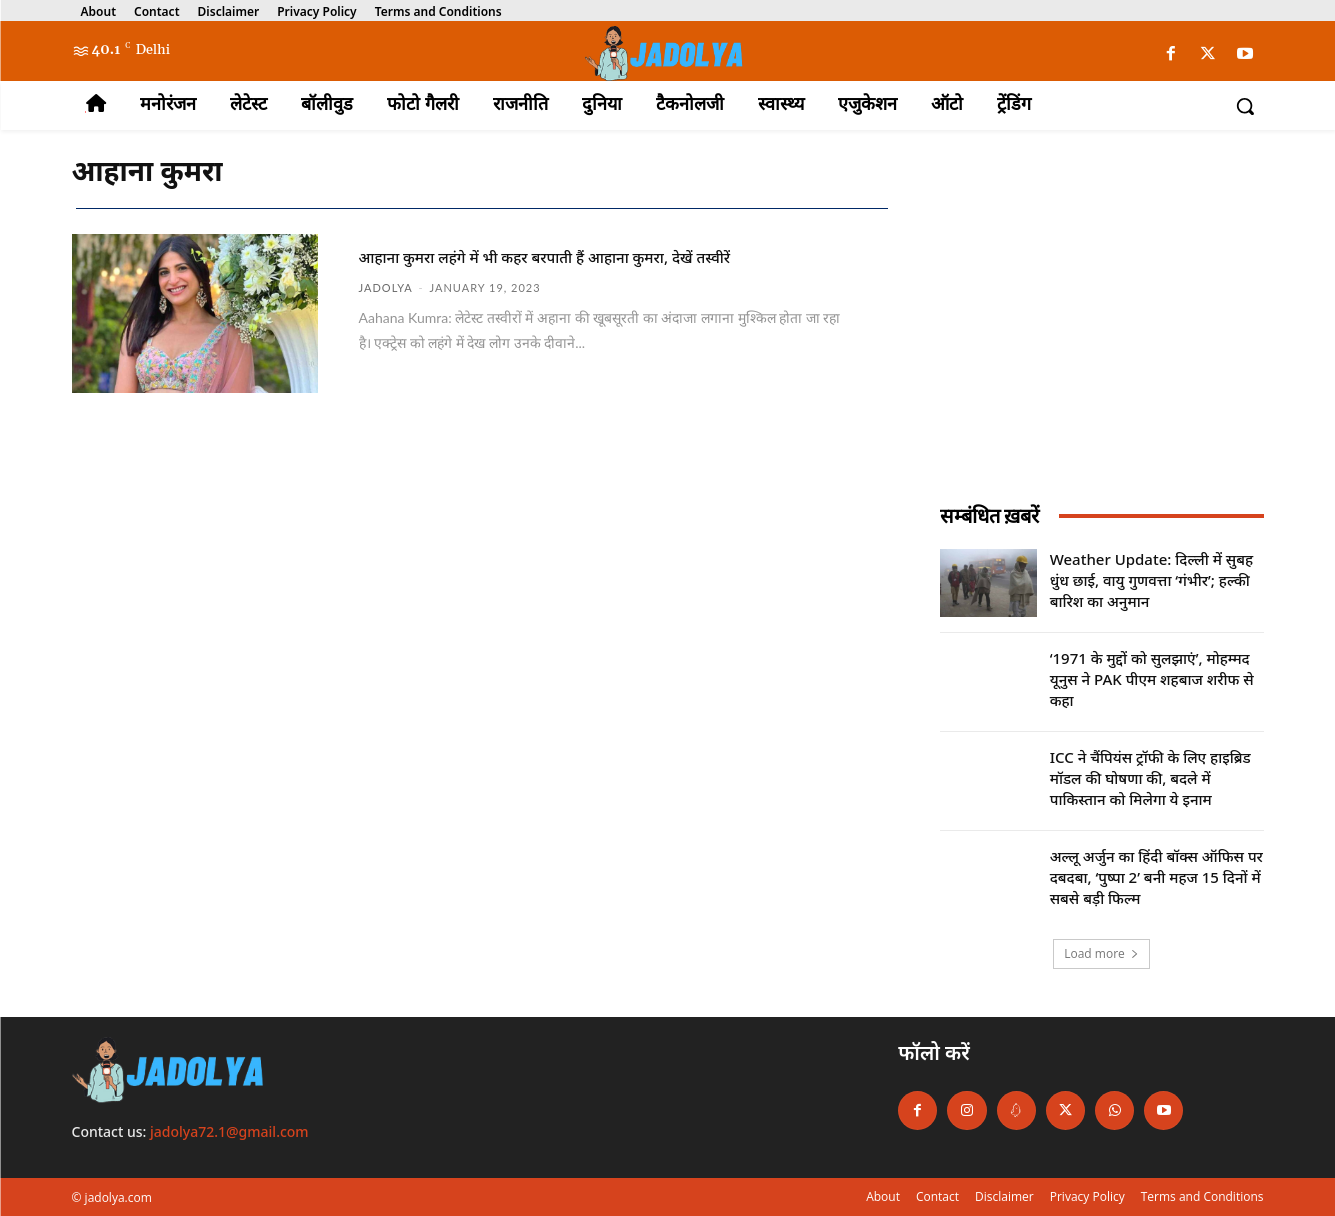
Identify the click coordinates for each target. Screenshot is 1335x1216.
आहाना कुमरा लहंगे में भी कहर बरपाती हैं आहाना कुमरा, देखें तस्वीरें (588, 268)
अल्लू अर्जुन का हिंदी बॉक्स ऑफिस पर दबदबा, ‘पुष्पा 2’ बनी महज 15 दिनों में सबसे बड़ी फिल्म (1156, 877)
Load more (1101, 953)
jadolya (386, 311)
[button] (1245, 106)
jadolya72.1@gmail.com (229, 1131)
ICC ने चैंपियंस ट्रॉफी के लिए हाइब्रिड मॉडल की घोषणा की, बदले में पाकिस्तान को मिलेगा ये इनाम (1150, 778)
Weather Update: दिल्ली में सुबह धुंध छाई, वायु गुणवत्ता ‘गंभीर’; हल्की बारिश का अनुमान (1151, 580)
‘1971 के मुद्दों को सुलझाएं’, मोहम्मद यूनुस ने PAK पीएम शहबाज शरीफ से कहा (1152, 679)
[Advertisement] (1102, 333)
